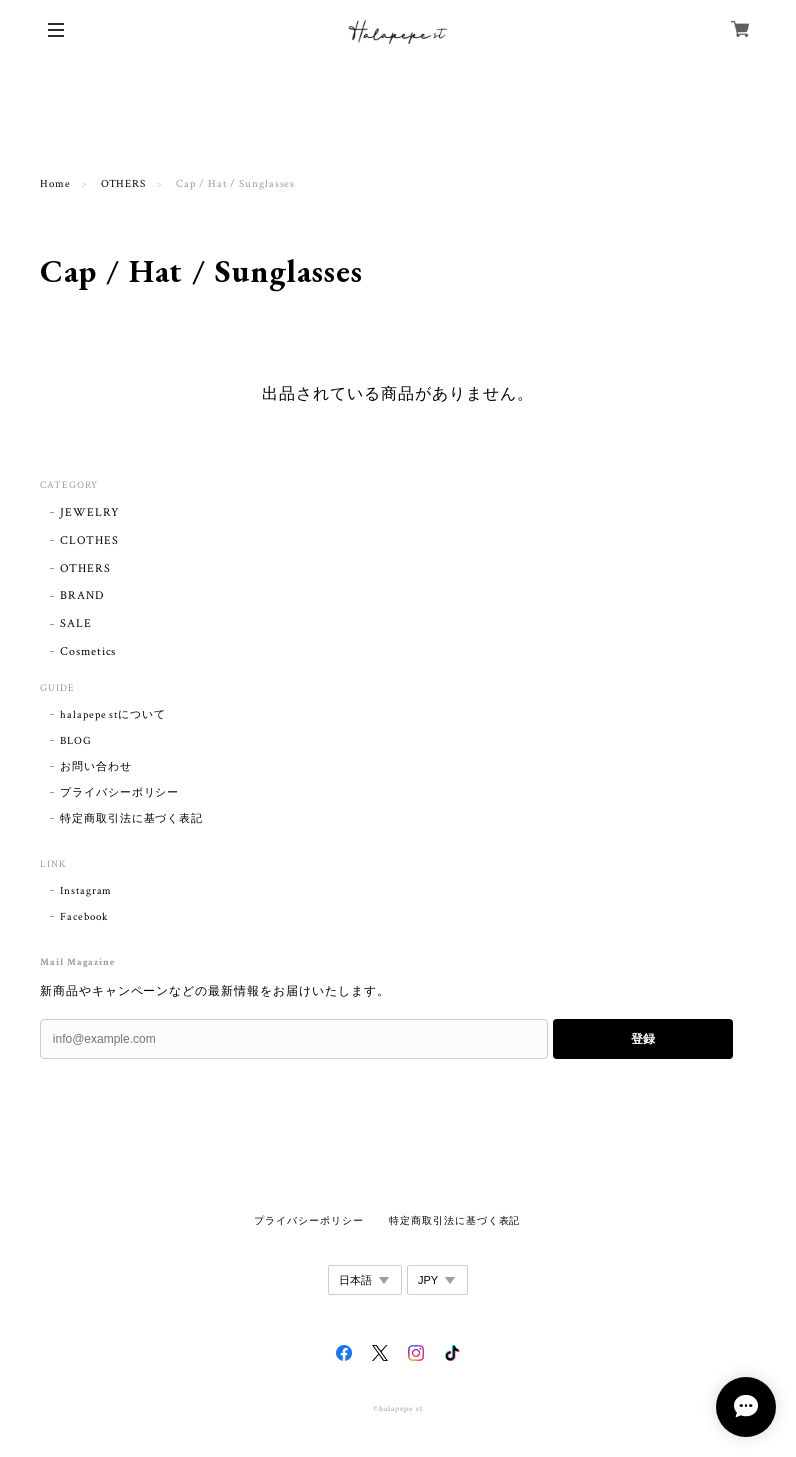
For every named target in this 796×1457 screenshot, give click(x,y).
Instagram (86, 891)
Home (55, 184)
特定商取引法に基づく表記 (132, 819)
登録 (643, 1039)
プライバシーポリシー (120, 793)
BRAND (82, 595)
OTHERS (124, 184)
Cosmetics (88, 651)
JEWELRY (90, 512)
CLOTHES (89, 540)
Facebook (84, 917)
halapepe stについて (113, 715)
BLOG (76, 741)
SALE (76, 623)
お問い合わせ (96, 767)
